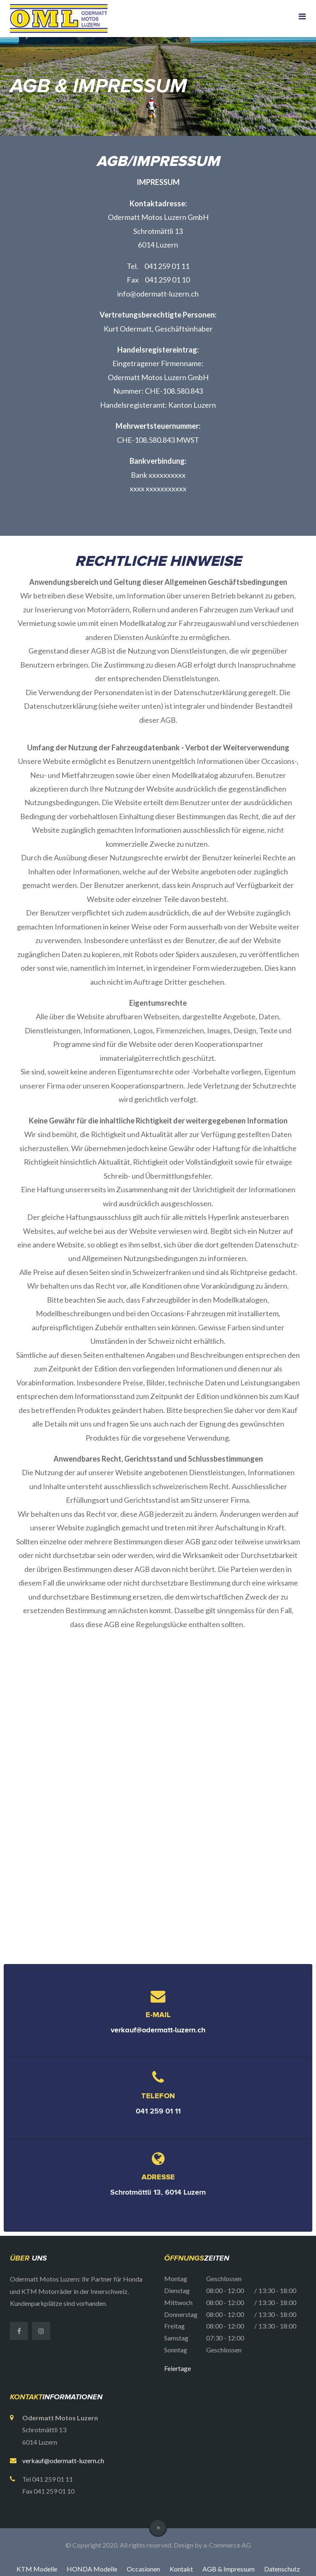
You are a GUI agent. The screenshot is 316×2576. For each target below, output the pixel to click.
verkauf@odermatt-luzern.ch (158, 2030)
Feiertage (177, 2368)
